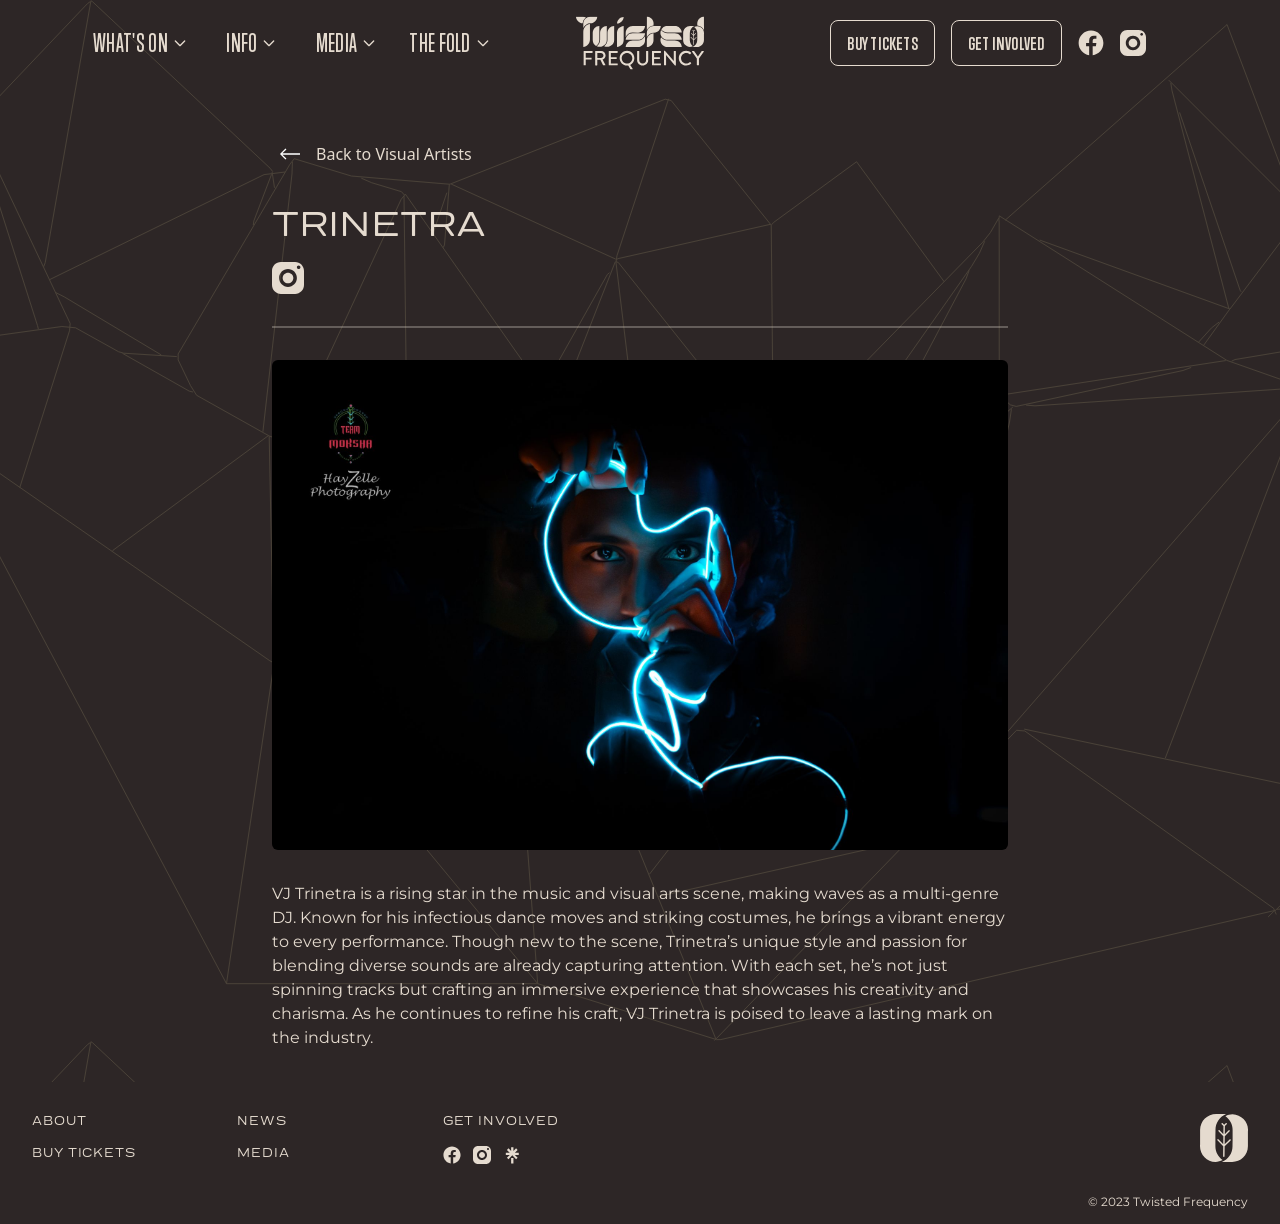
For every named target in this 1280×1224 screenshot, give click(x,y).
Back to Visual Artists (376, 154)
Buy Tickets (882, 43)
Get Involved (1006, 43)
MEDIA (263, 1153)
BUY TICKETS (84, 1153)
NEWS (262, 1121)
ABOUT (59, 1121)
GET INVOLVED (501, 1121)
